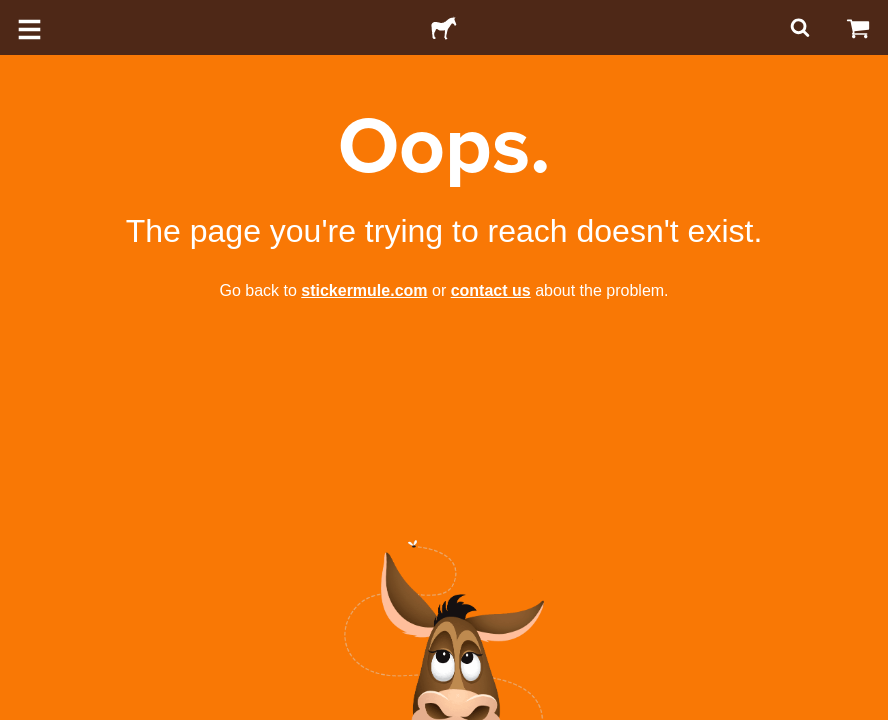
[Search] (798, 27)
